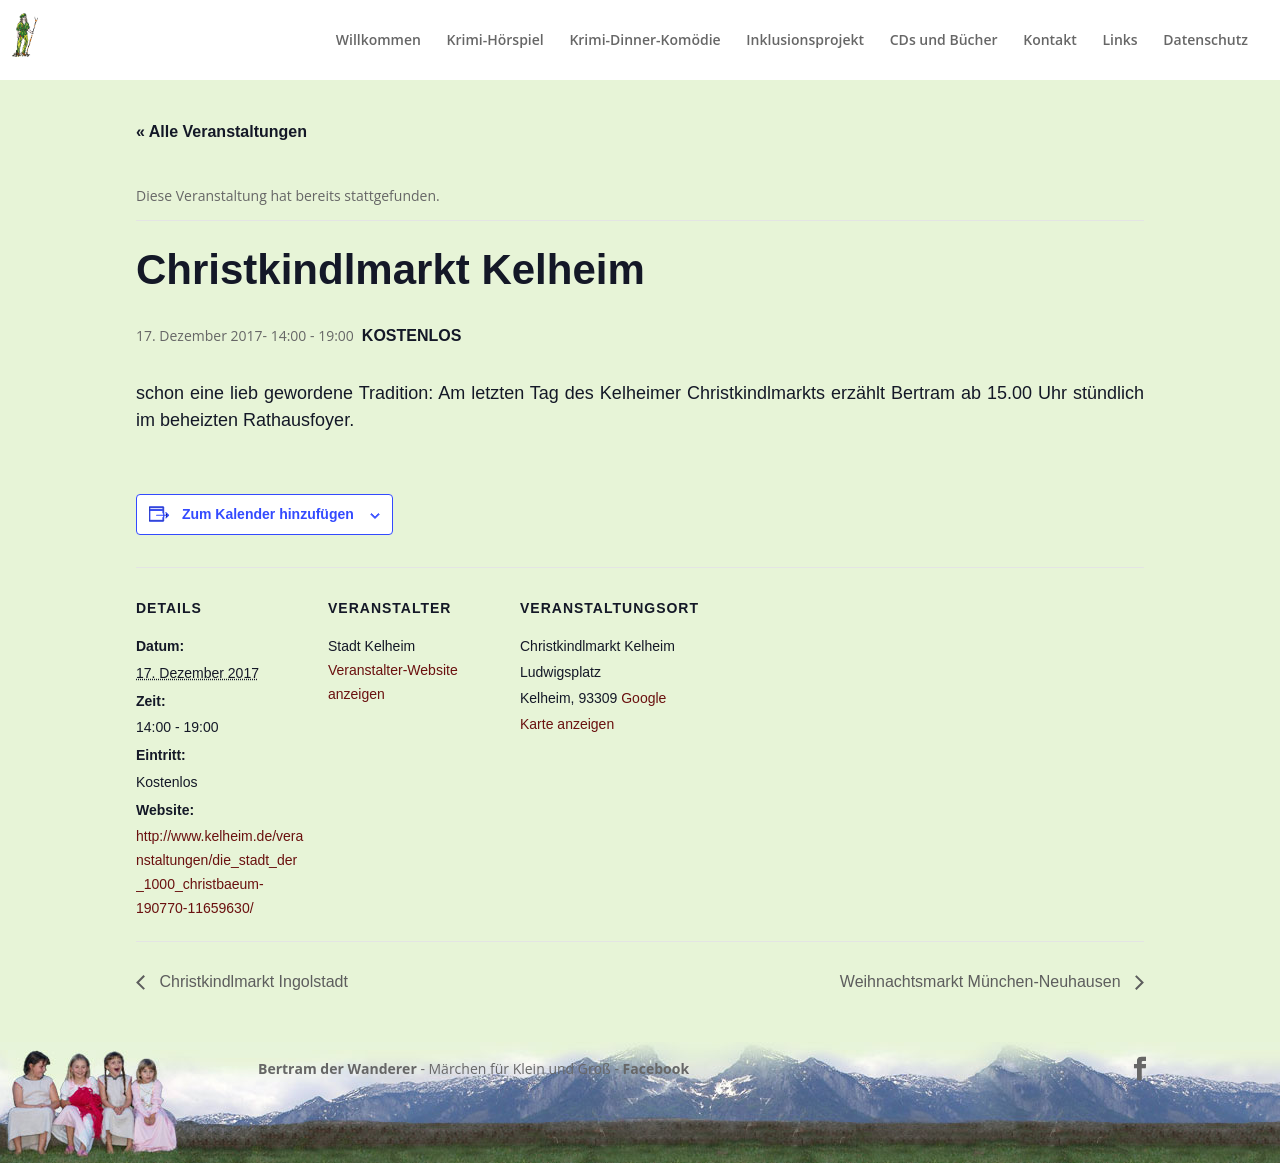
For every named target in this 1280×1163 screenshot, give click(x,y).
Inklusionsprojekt (805, 41)
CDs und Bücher (944, 41)
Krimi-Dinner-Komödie (644, 41)
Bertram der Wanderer (337, 1068)
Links (1119, 41)
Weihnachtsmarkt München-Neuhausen (982, 981)
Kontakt (1050, 41)
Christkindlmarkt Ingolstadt (251, 981)
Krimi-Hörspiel (495, 41)
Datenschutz (1205, 41)
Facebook (656, 1068)
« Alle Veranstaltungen (221, 131)
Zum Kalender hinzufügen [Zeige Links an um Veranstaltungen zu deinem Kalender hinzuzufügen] (268, 514)
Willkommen (378, 41)
